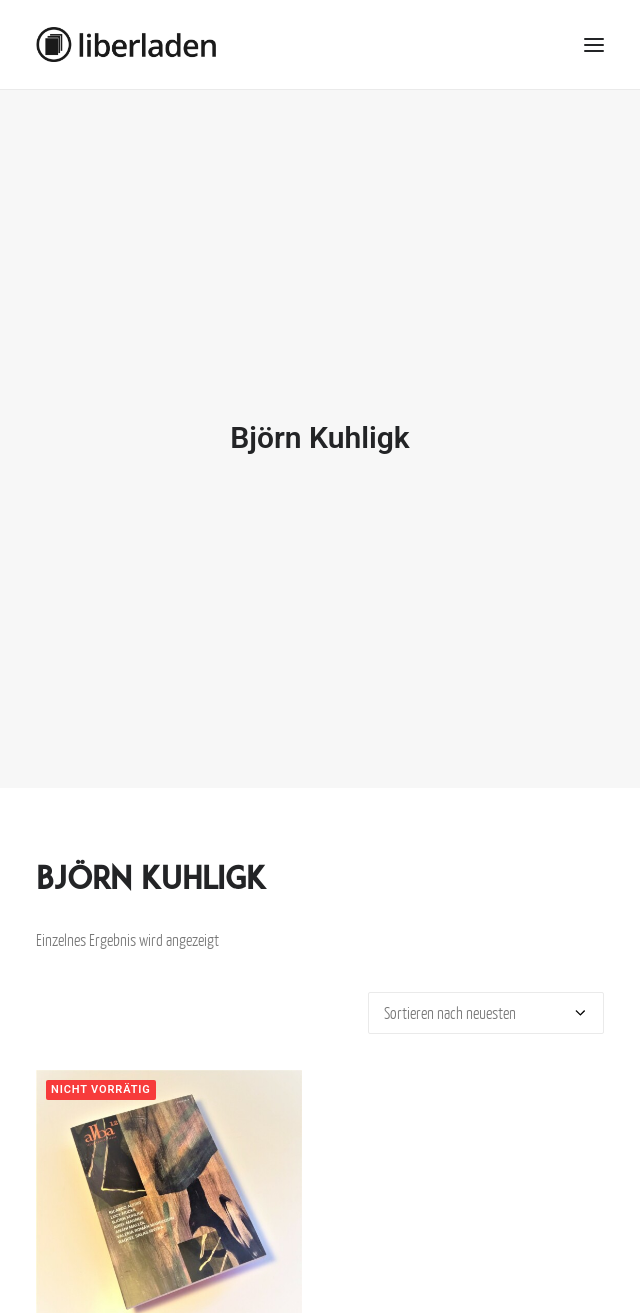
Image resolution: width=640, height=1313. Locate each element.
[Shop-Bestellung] (486, 998)
